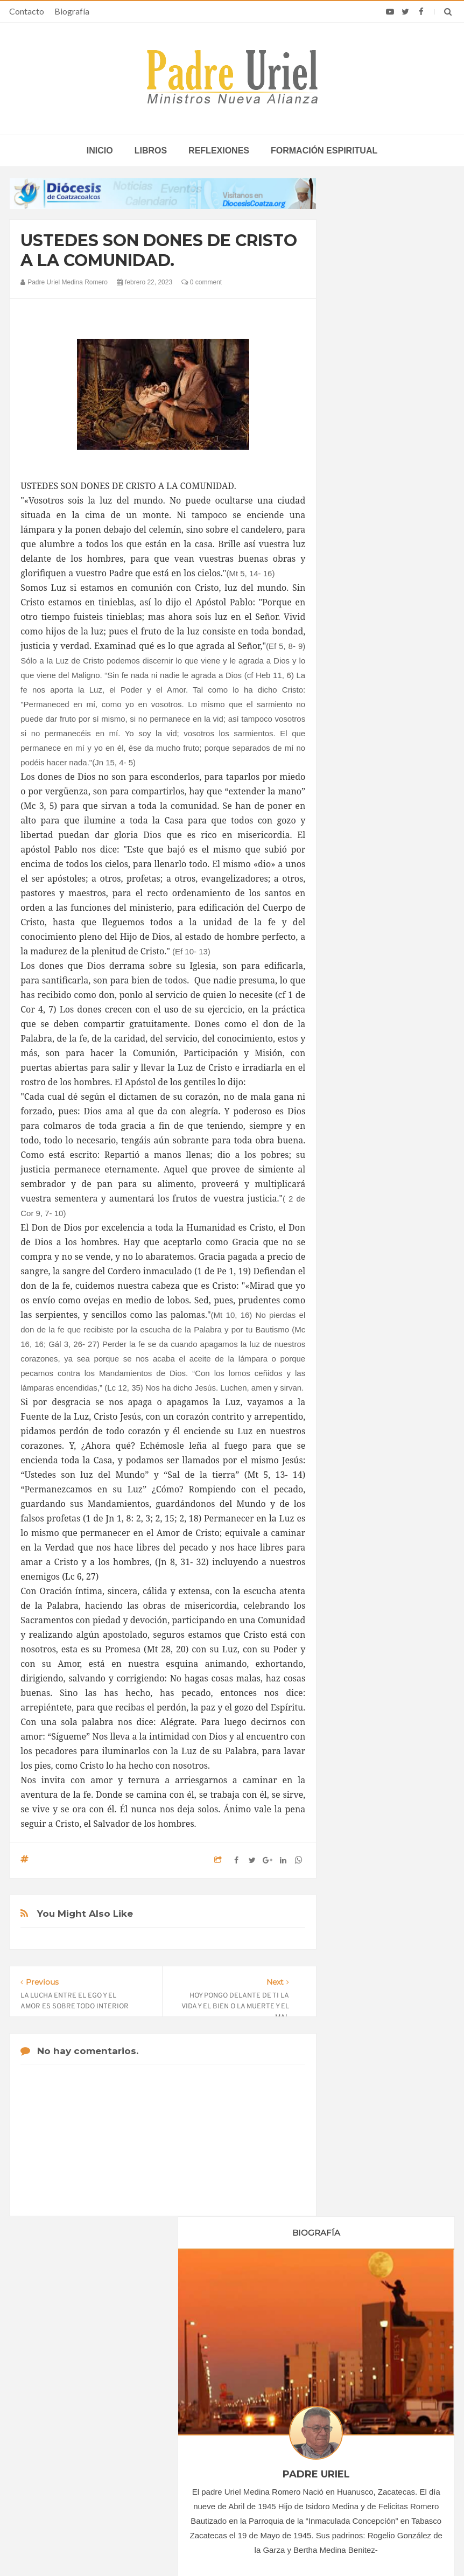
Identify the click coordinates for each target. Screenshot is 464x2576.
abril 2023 (363, 1097)
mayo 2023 (365, 1112)
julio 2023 (363, 1141)
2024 (357, 1204)
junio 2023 (364, 1126)
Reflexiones (218, 150)
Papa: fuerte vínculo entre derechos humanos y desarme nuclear (84, 2403)
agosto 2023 (368, 1156)
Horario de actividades (286, 2302)
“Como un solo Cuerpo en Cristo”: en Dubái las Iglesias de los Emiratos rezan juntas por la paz (231, 2415)
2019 (357, 982)
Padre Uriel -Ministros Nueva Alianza (202, 2547)
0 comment (201, 282)
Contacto (26, 11)
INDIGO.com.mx (375, 2547)
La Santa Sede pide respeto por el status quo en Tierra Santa (81, 2371)
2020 (357, 996)
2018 (357, 966)
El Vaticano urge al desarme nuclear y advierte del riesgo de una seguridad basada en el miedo (375, 2454)
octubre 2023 (369, 1185)
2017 (357, 952)
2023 (357, 1040)
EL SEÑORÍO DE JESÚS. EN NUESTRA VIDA (390, 1610)
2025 (357, 1218)
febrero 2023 (368, 1068)
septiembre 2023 (375, 1171)
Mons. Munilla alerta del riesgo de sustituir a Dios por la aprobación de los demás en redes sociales (373, 2415)
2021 (357, 1011)
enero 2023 (366, 1053)
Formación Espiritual (381, 1307)
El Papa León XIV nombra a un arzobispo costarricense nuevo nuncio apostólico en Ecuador (377, 2375)
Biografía (71, 11)
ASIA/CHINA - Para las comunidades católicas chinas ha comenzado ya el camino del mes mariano (230, 2375)
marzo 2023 (367, 1082)
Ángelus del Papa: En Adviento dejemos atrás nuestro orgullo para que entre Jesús (83, 2438)
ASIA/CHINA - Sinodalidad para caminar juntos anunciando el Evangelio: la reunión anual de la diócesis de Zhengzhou (223, 2459)
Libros (151, 150)
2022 (357, 1026)
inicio (100, 150)
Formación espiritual (324, 150)
